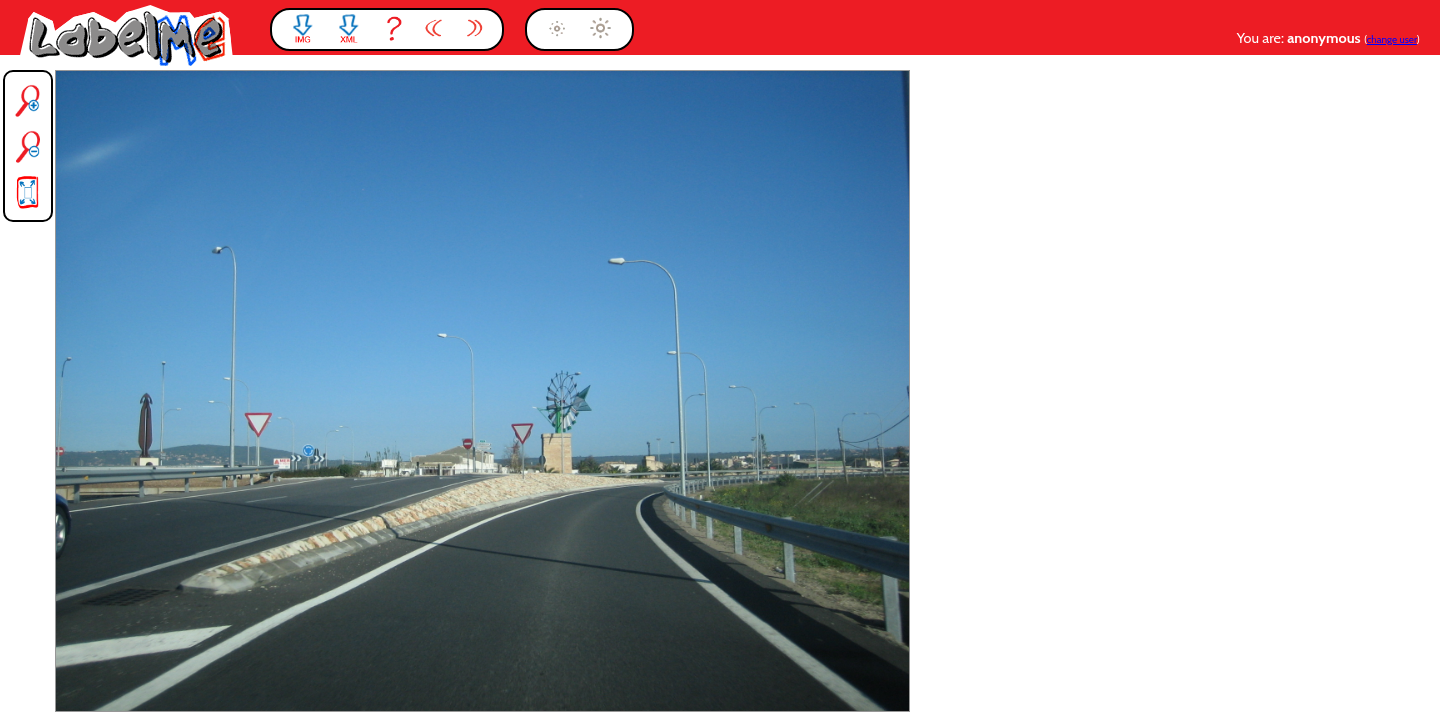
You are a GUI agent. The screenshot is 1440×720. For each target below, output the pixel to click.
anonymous (1325, 38)
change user (1392, 39)
